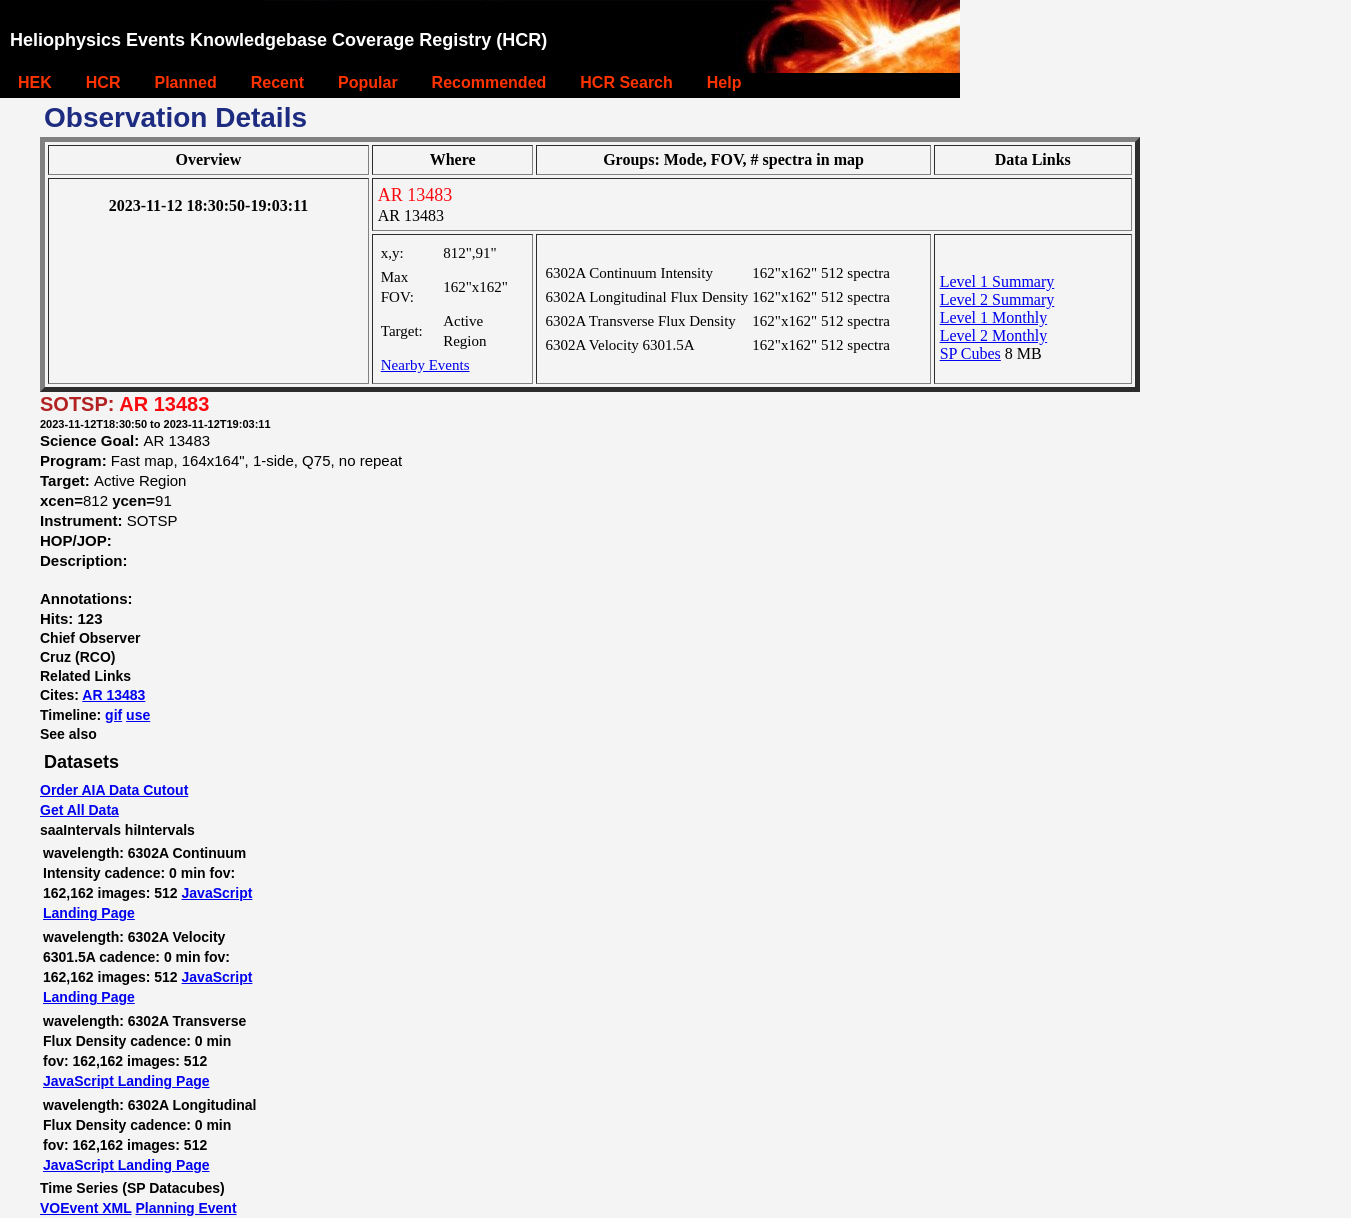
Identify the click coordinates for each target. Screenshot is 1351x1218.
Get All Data (79, 810)
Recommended (489, 82)
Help (724, 82)
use (138, 715)
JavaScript (217, 893)
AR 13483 (113, 695)
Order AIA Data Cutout (114, 790)
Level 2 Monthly (994, 335)
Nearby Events (425, 365)
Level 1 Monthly (994, 317)
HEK (35, 82)
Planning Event (185, 1208)
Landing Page (89, 913)
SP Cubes (970, 353)
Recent (277, 82)
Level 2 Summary (997, 299)
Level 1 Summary (997, 281)
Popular (368, 82)
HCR (103, 82)
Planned (185, 82)
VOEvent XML (86, 1208)
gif (113, 715)
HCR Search (626, 82)
